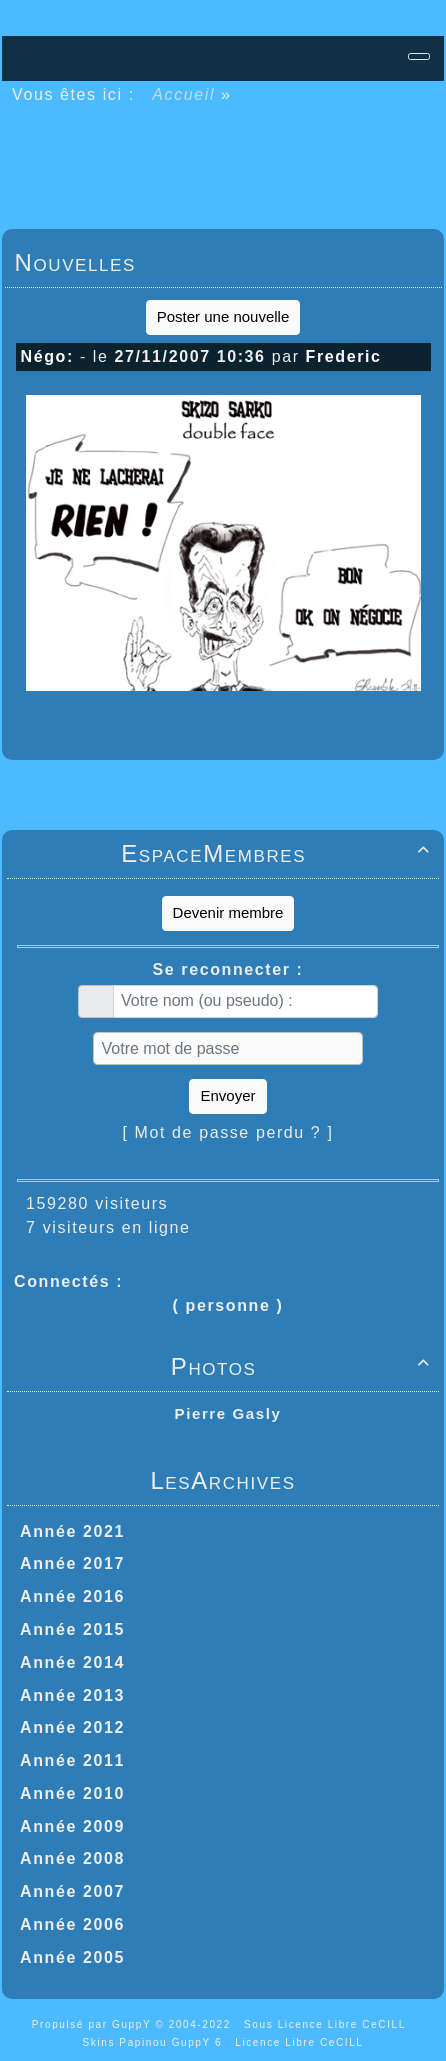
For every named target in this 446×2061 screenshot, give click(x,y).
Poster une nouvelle (223, 316)
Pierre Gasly (228, 1413)
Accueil (184, 94)
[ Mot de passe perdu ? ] (228, 1132)
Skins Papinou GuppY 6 (157, 2042)
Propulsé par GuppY (94, 2024)
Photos (304, 1366)
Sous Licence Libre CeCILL (327, 2024)
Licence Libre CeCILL (299, 2042)
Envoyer (227, 1095)
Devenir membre (228, 912)
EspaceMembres (279, 853)
